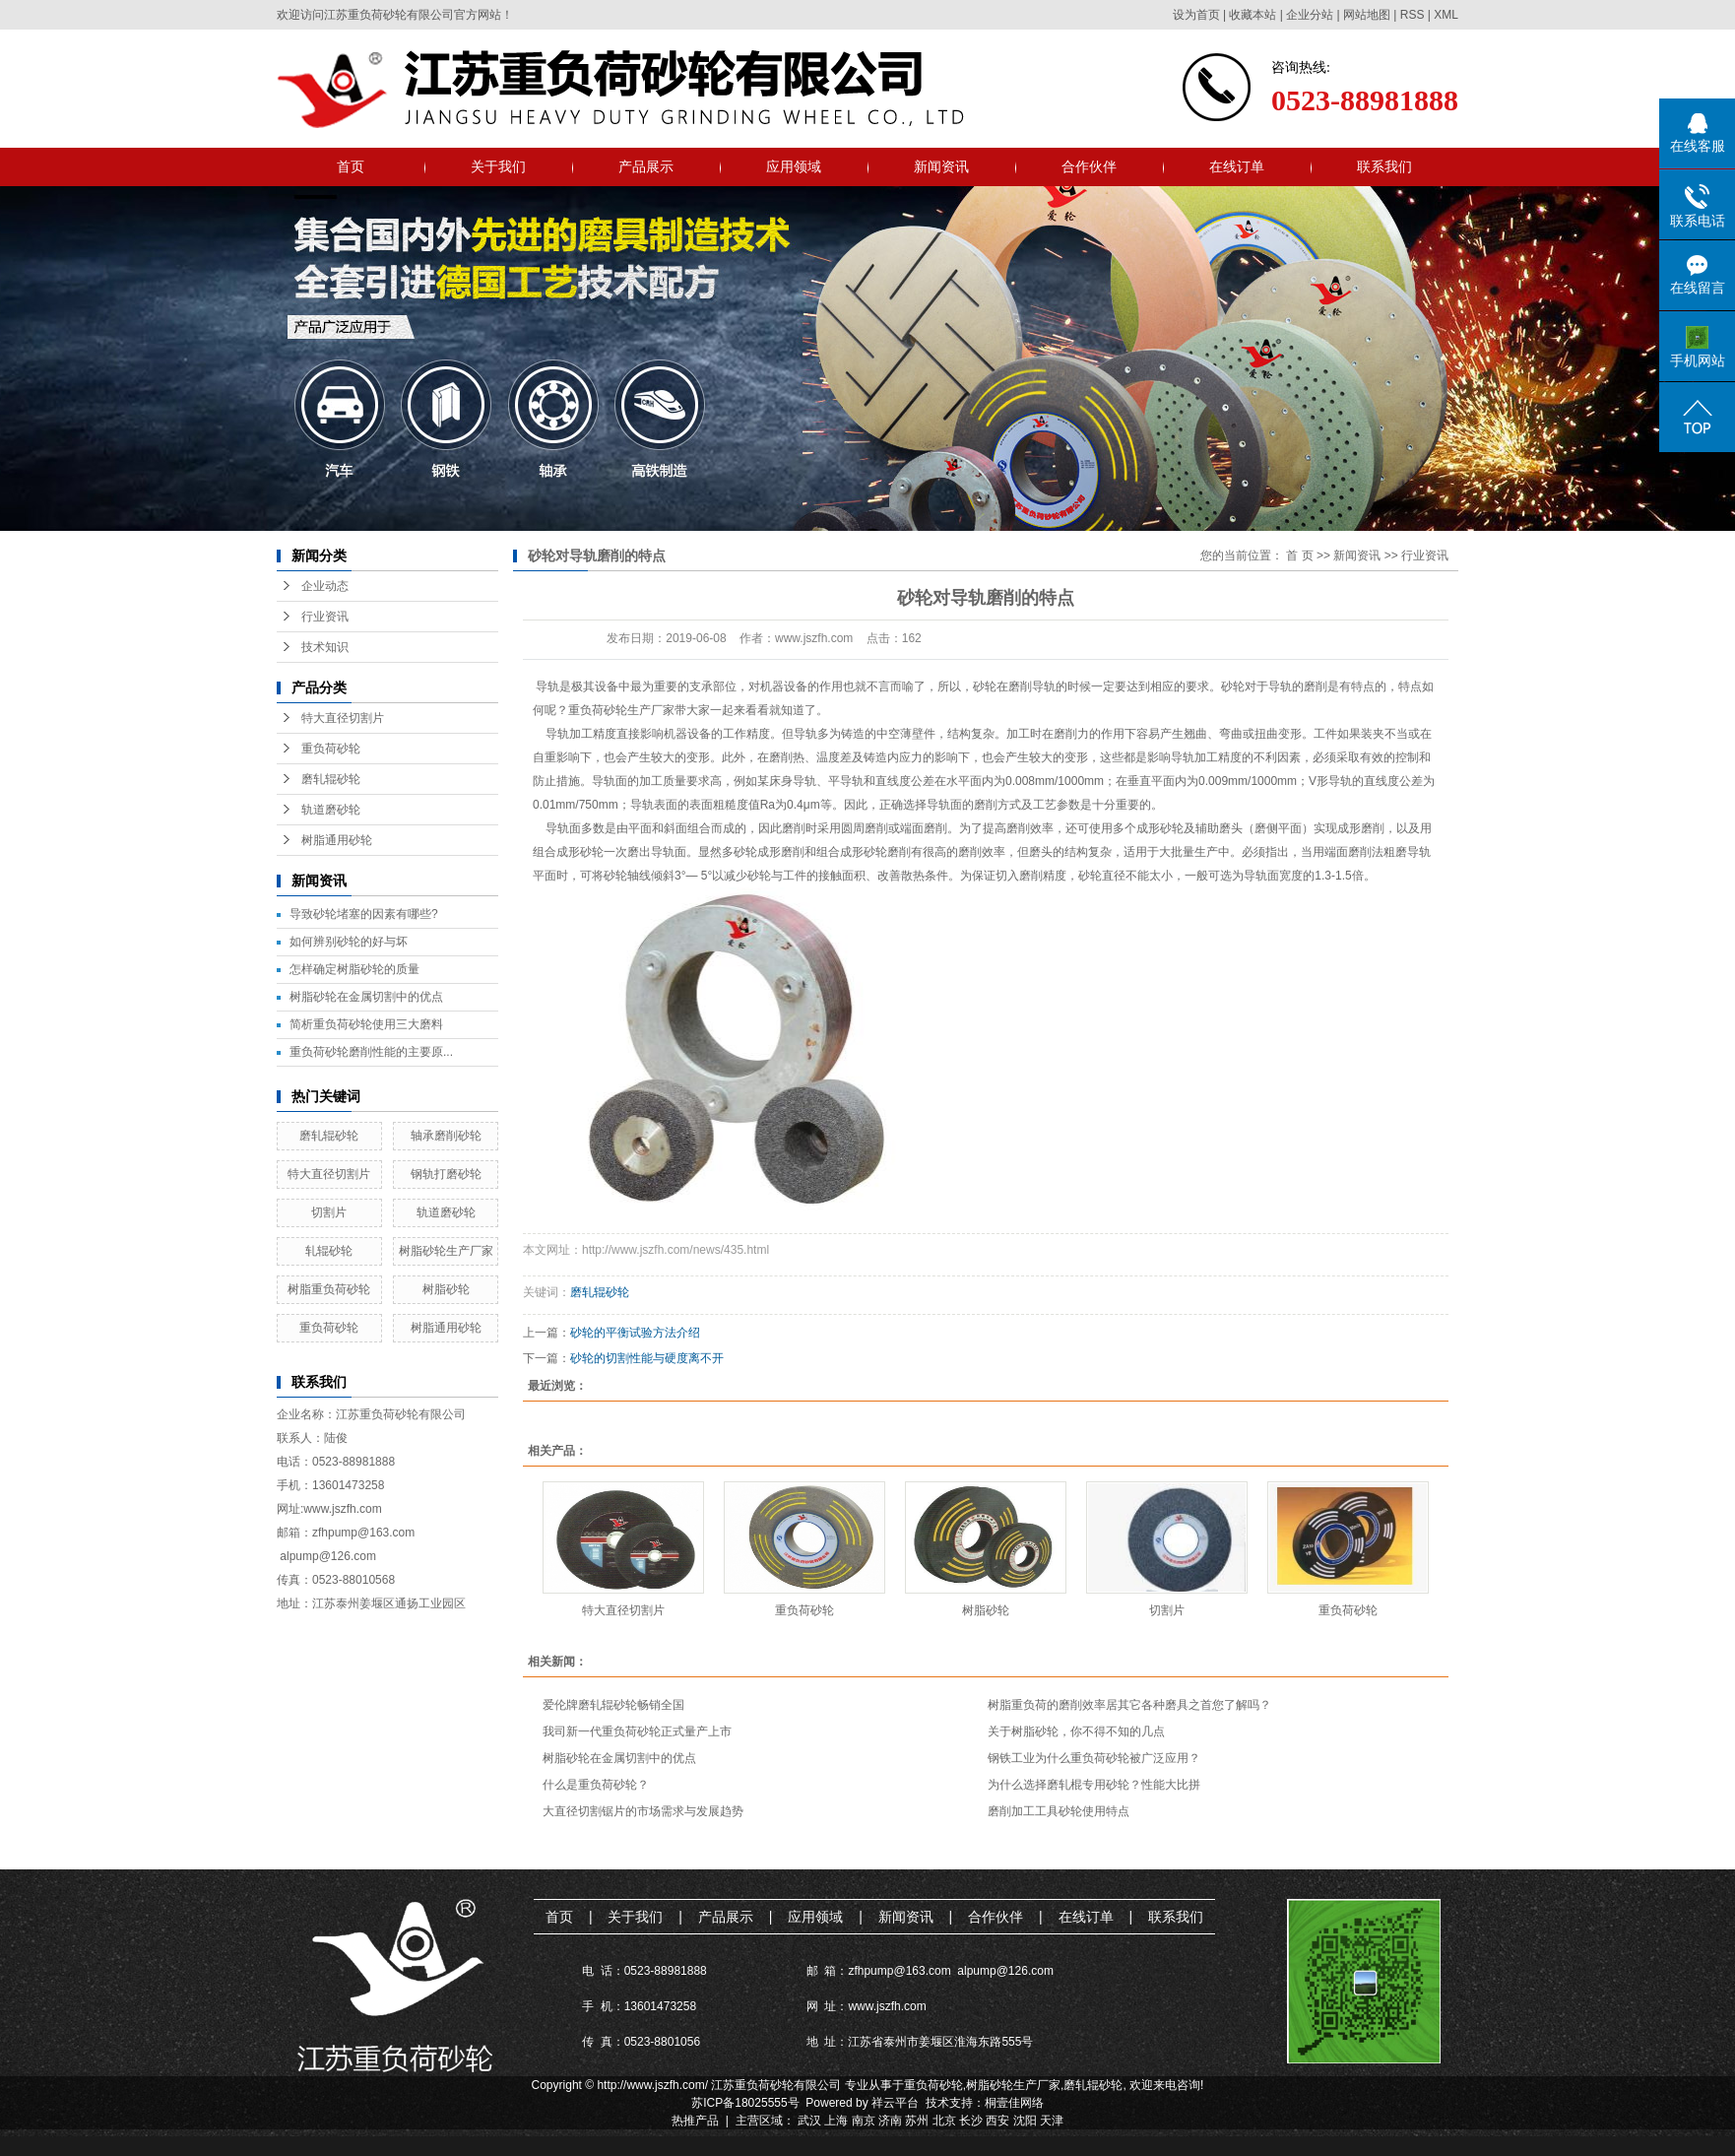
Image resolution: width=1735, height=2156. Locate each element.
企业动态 (325, 586)
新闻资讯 (941, 166)
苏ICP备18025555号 (745, 2103)
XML (1446, 15)
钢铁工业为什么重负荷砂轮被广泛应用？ (1094, 1758)
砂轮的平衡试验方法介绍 (635, 1332)
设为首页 (1196, 15)
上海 (836, 2120)
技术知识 (325, 647)
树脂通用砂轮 (336, 840)
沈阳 (1025, 2120)
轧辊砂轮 (329, 1251)
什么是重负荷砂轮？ (596, 1785)
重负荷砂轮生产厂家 (621, 710)
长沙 (971, 2120)
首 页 (1299, 555)
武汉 (809, 2120)
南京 (863, 2120)
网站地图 (1366, 15)
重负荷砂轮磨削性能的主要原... (371, 1052)
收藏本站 (1252, 15)
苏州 (917, 2120)
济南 (890, 2120)
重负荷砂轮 (330, 748)
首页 (350, 166)
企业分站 (1309, 15)
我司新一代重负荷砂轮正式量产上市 (637, 1731)
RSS (1412, 15)
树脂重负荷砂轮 (329, 1289)
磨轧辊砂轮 (330, 779)
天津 (1051, 2120)
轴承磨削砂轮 (446, 1136)
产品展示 (646, 166)
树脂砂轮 (446, 1289)
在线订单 (1236, 166)
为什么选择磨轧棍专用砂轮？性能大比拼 (1094, 1785)
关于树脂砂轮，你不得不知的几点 (1076, 1731)
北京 (944, 2120)
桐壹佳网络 (1014, 2103)
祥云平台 (895, 2103)
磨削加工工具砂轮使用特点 (1058, 1811)
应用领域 (793, 166)
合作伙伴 (1089, 166)
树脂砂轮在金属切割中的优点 (366, 997)
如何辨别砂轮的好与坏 (348, 941)
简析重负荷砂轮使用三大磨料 (366, 1024)
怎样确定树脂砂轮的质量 (354, 969)
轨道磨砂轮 (330, 810)
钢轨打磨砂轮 (446, 1174)
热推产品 (695, 2120)
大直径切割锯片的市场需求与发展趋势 (643, 1811)
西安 (997, 2120)
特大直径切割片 (342, 718)
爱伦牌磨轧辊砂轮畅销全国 (613, 1705)
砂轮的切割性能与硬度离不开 (647, 1358)
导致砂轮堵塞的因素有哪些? (363, 914)
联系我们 (1384, 166)
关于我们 (498, 166)
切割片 (329, 1212)
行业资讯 (325, 616)
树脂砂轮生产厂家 (446, 1251)
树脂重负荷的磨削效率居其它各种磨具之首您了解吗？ (1129, 1705)
